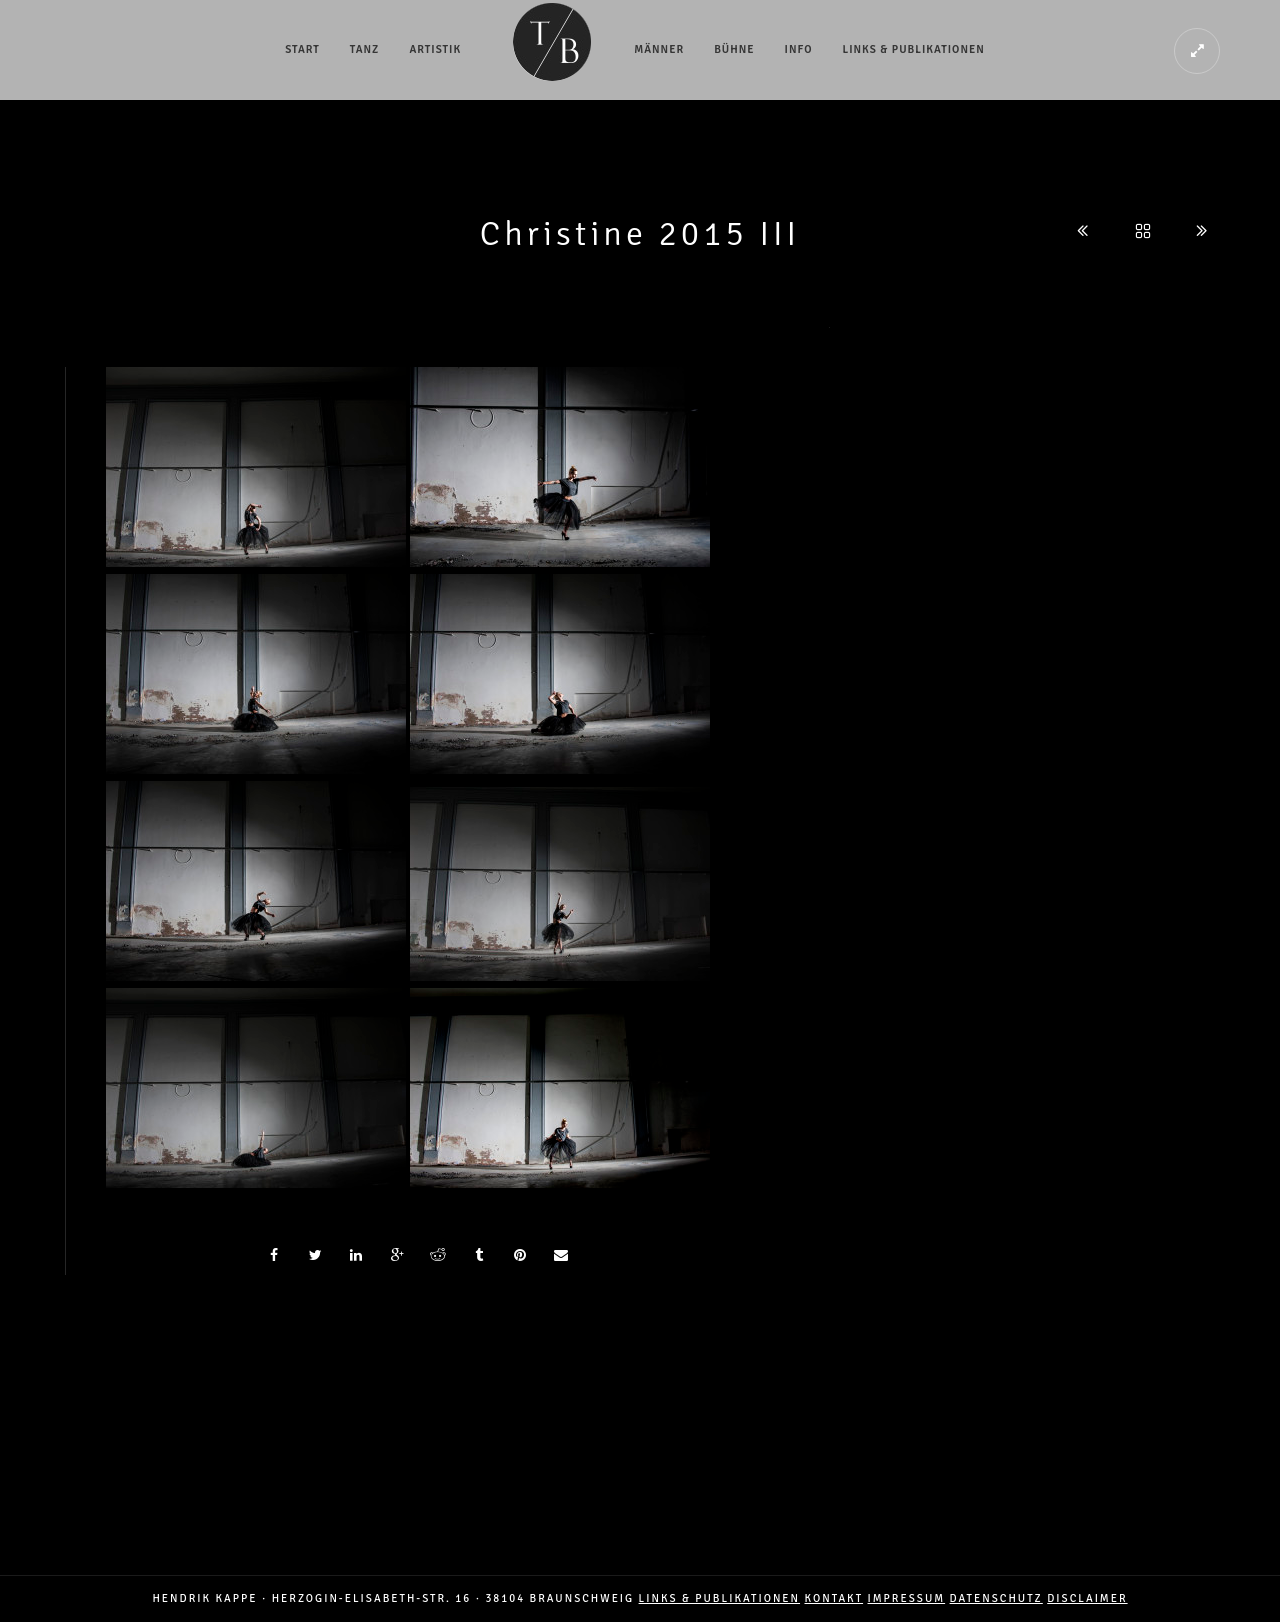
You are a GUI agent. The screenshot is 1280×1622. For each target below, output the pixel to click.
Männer (659, 49)
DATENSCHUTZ (996, 1598)
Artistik (435, 49)
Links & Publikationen (914, 49)
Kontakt (833, 1598)
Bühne (734, 49)
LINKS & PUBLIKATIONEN (719, 1598)
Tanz (365, 49)
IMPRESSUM (907, 1598)
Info (799, 49)
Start (302, 49)
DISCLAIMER (1087, 1598)
